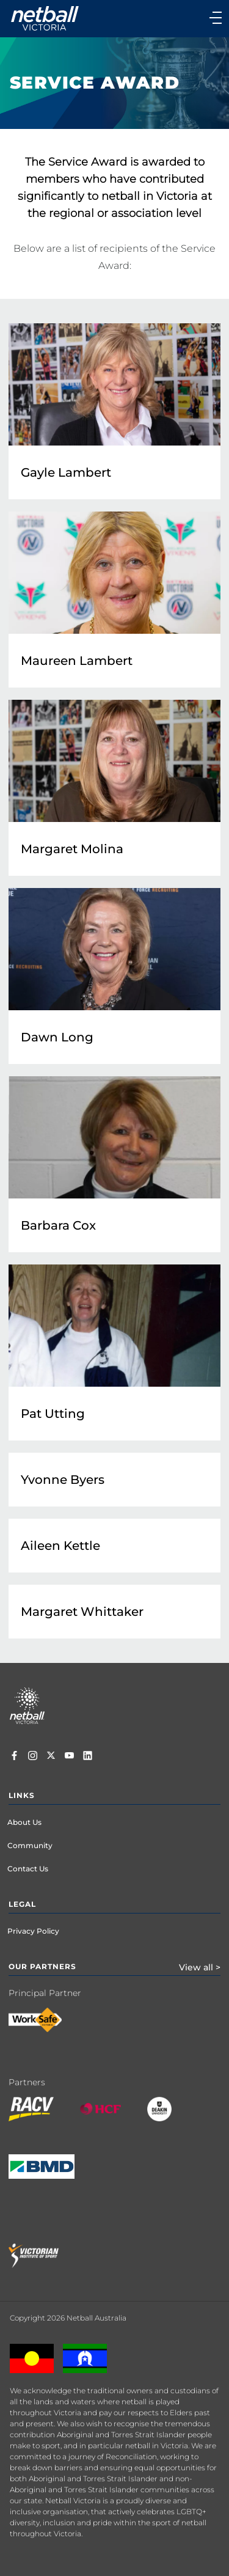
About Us (24, 1822)
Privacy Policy (33, 1931)
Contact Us (27, 1868)
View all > (199, 1967)
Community (30, 1845)
